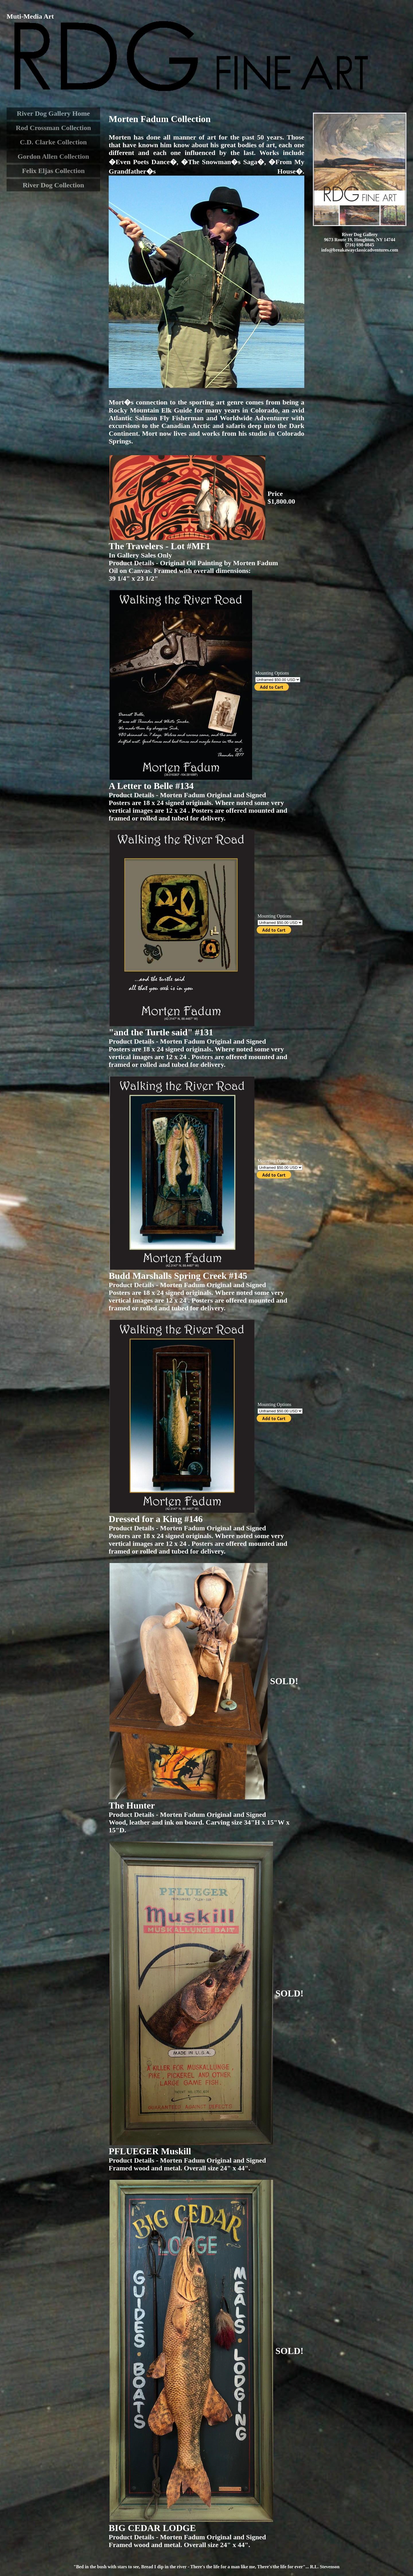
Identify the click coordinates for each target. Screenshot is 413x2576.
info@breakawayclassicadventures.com (359, 250)
